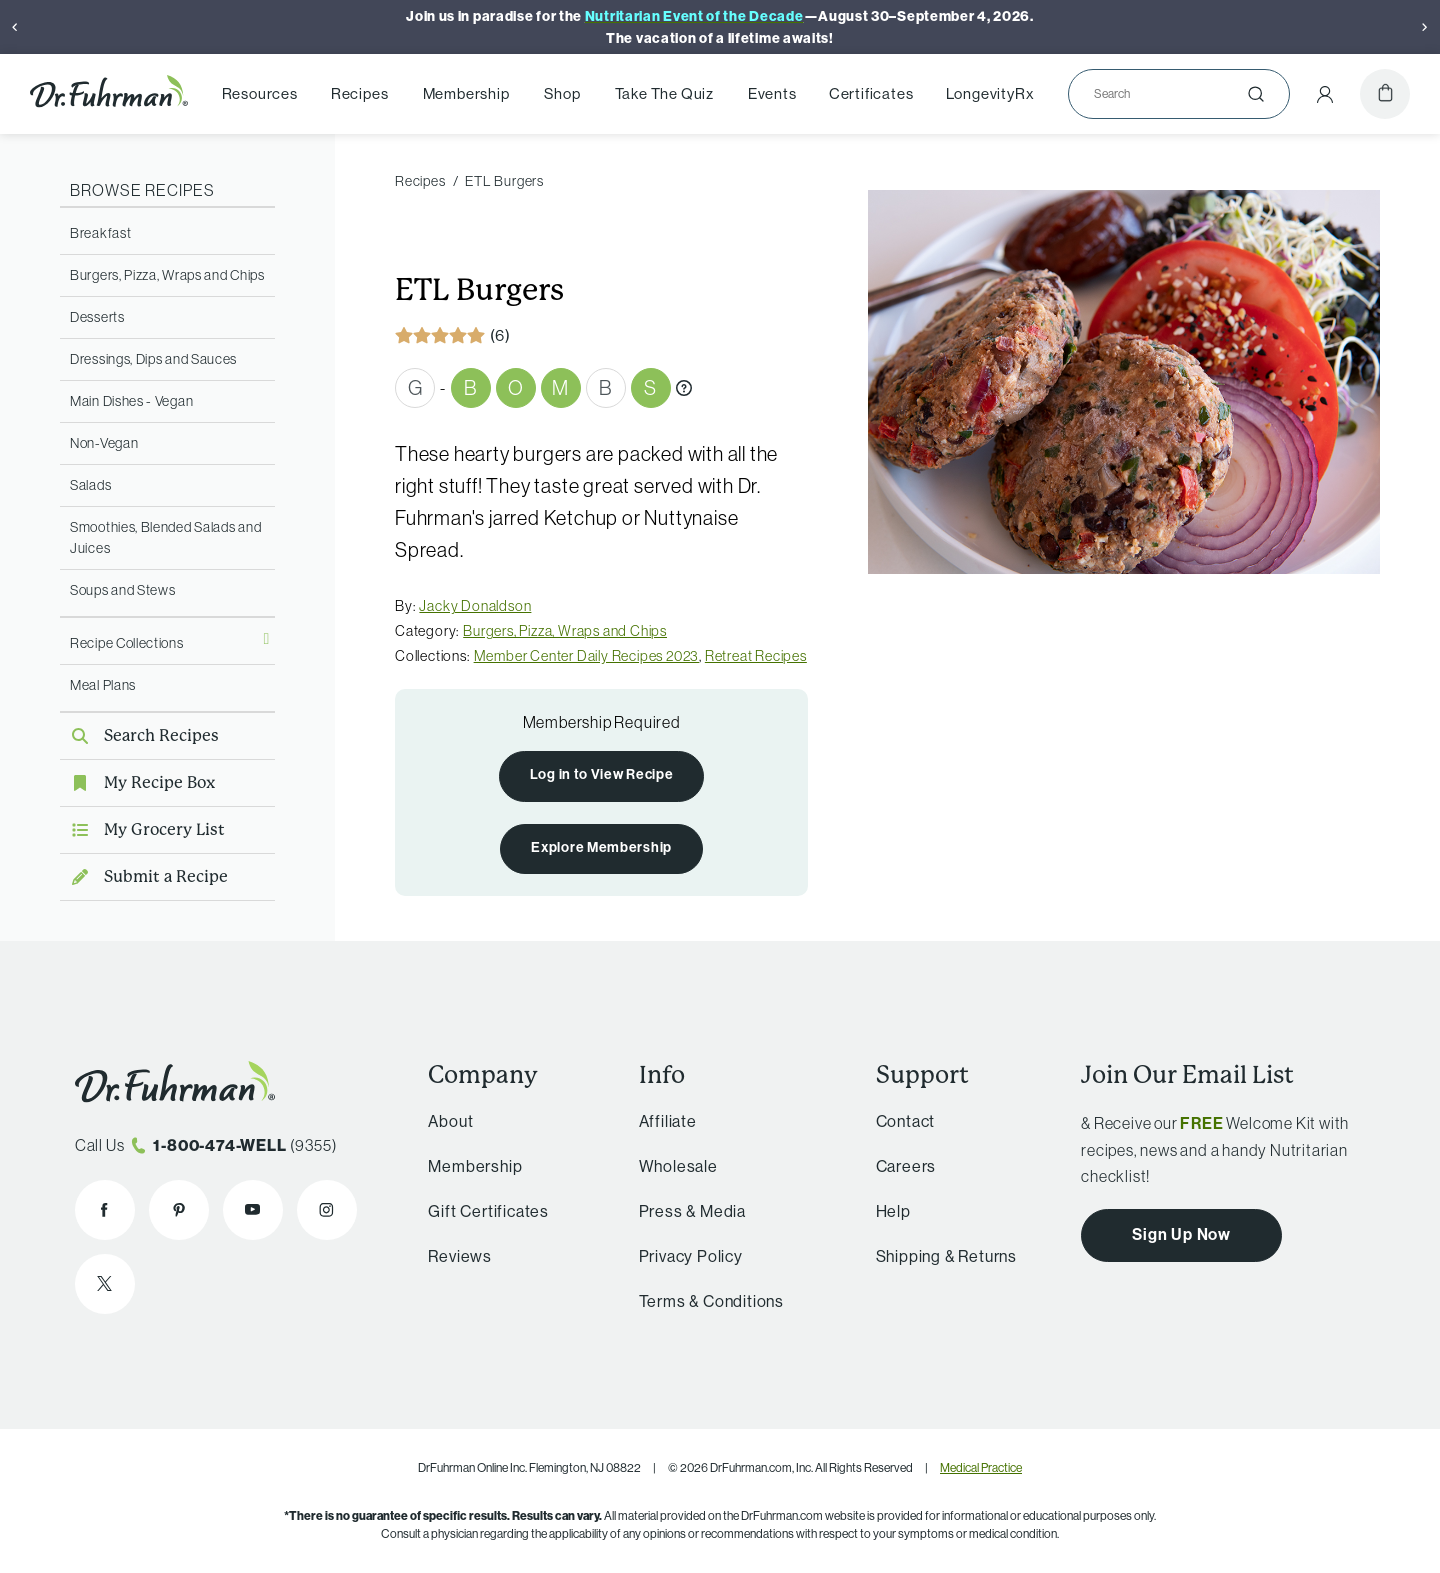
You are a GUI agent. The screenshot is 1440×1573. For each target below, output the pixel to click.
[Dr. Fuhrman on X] (105, 1284)
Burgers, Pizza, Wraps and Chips (167, 275)
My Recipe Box (137, 782)
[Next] (1425, 27)
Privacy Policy (691, 1256)
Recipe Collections (127, 643)
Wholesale (678, 1166)
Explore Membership (601, 847)
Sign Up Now (1181, 1234)
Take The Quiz (664, 93)
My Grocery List (142, 829)
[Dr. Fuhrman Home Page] (109, 94)
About (450, 1121)
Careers (906, 1166)
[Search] (1171, 94)
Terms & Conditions (711, 1301)
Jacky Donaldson (475, 606)
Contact (906, 1121)
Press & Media (692, 1211)
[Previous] (15, 27)
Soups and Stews (123, 590)
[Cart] (1385, 94)
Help (893, 1211)
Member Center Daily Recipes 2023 (587, 656)
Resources (260, 93)
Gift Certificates (488, 1211)
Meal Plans (103, 685)
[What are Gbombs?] (684, 388)
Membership (466, 93)
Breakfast (100, 233)
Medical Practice (981, 1468)
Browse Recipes (142, 190)
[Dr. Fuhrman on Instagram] (327, 1210)
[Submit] (1256, 94)
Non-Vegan (104, 443)
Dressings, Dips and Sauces (153, 359)
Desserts (97, 317)
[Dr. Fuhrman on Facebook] (105, 1210)
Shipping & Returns (946, 1256)
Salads (90, 485)
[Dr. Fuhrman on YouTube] (253, 1210)
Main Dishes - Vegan (131, 401)
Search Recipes (139, 735)
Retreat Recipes (756, 656)
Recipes (360, 93)
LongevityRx (990, 93)
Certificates (871, 93)
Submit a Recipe (144, 876)
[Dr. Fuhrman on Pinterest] (179, 1210)
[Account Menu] (1325, 94)
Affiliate (668, 1121)
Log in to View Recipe (602, 774)
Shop (562, 93)
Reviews (460, 1256)
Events (772, 93)
